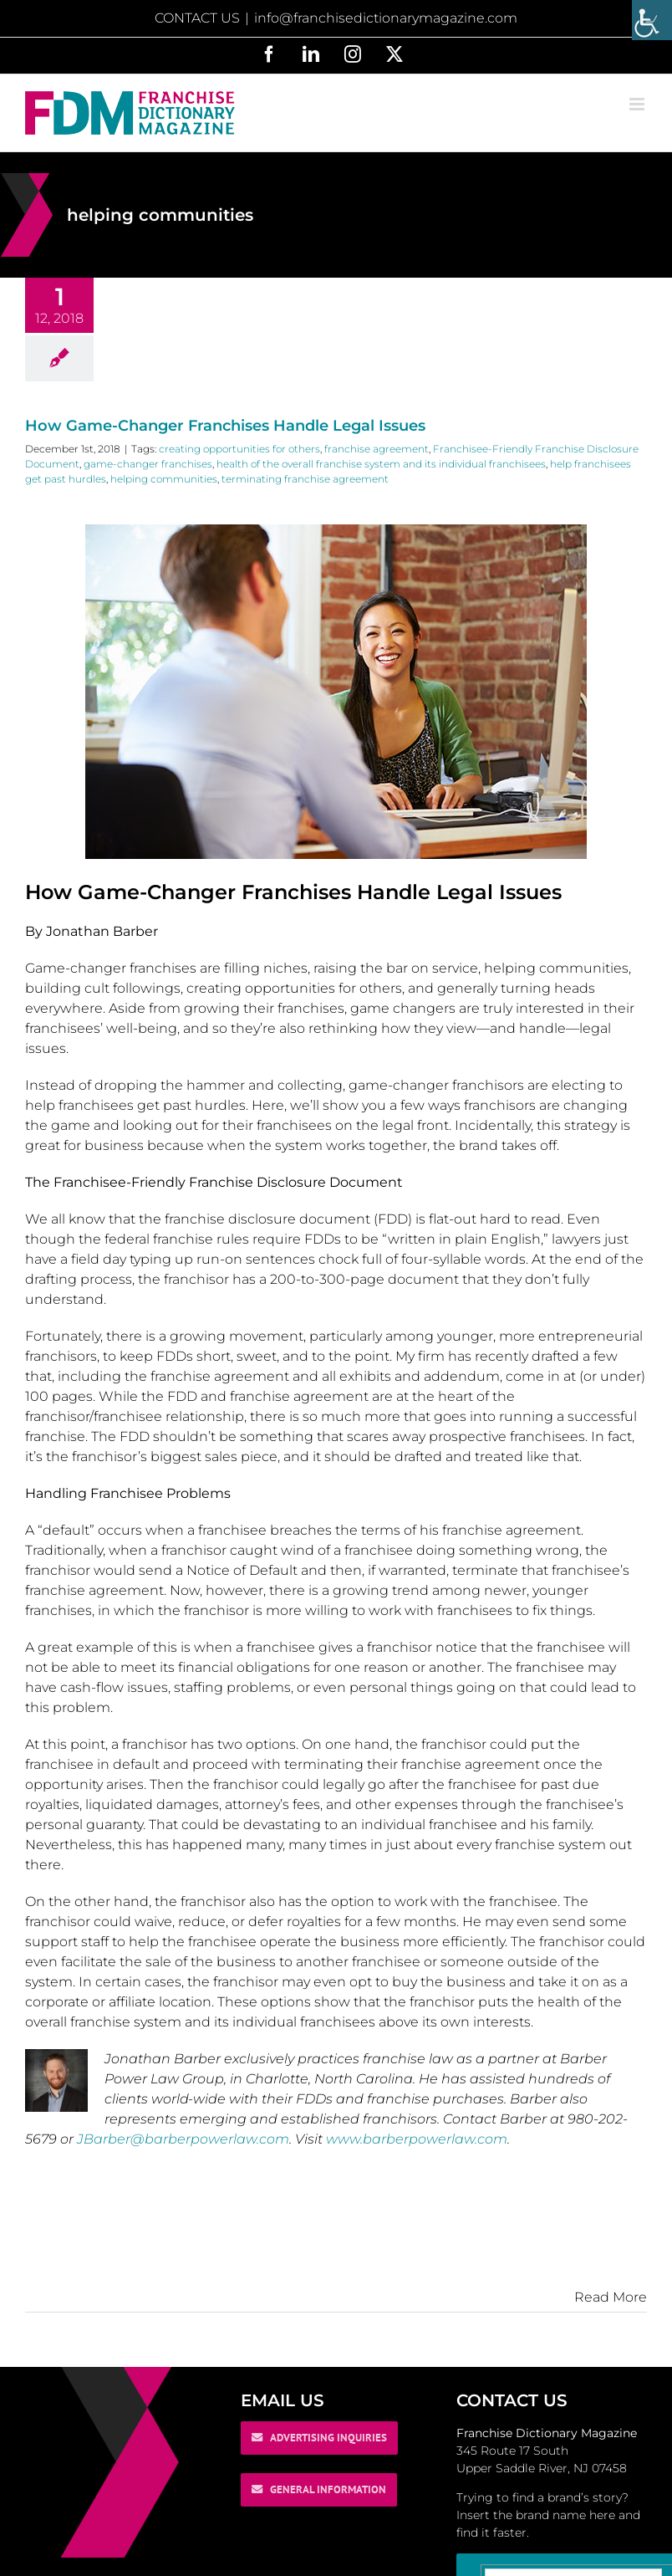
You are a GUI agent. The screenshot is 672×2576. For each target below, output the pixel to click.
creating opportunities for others (239, 448)
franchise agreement (376, 448)
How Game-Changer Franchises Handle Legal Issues (225, 426)
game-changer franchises (148, 463)
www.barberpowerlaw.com (416, 2139)
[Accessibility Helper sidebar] (652, 20)
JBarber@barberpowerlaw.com (183, 2139)
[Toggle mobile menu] (638, 104)
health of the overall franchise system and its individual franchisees (381, 463)
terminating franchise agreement (305, 479)
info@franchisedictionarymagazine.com (385, 18)
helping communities (163, 479)
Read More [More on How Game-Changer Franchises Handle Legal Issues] (610, 2297)
